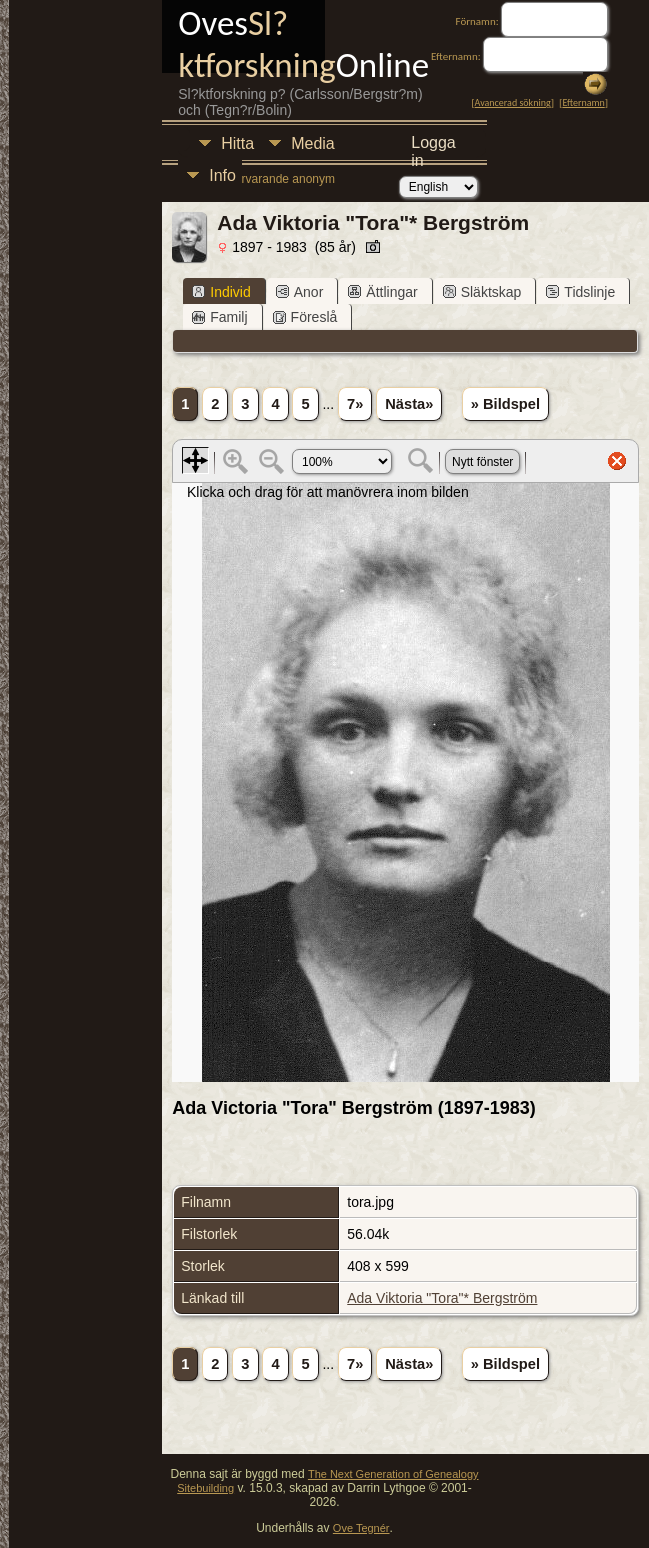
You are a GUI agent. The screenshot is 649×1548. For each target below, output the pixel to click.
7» (355, 404)
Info (222, 175)
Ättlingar (382, 292)
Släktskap (482, 292)
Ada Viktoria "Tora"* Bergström (442, 1298)
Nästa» (409, 404)
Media (313, 143)
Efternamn (583, 102)
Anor (300, 292)
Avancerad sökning (513, 102)
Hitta (237, 143)
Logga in (433, 145)
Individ (221, 292)
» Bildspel (505, 404)
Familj (219, 317)
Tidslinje (580, 292)
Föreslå (305, 317)
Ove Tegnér (361, 1528)
